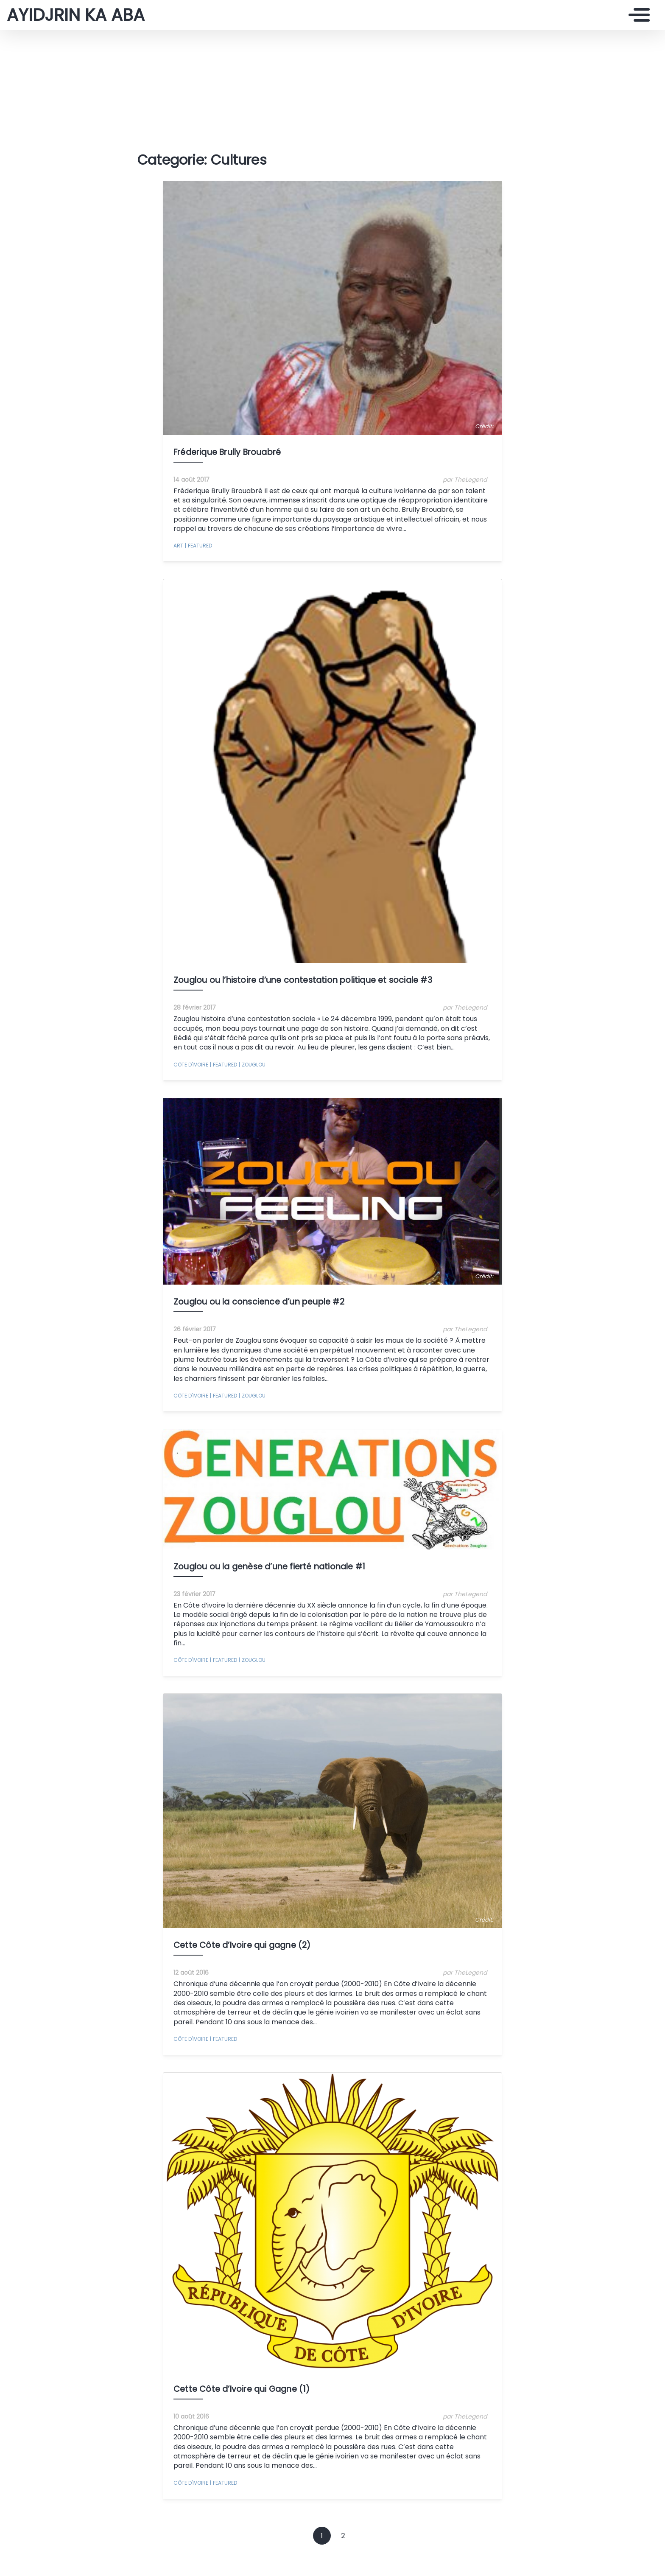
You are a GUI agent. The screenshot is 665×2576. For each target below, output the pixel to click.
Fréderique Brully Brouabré (227, 452)
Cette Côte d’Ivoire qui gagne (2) (242, 1945)
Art (178, 545)
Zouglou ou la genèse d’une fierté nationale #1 (269, 1566)
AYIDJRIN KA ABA (76, 14)
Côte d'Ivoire (190, 1064)
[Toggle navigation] (637, 14)
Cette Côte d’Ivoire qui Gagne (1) (241, 2389)
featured (198, 546)
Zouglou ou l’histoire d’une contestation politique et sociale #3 (302, 980)
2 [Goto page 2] (343, 2536)
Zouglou (252, 1065)
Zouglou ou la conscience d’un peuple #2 (258, 1302)
